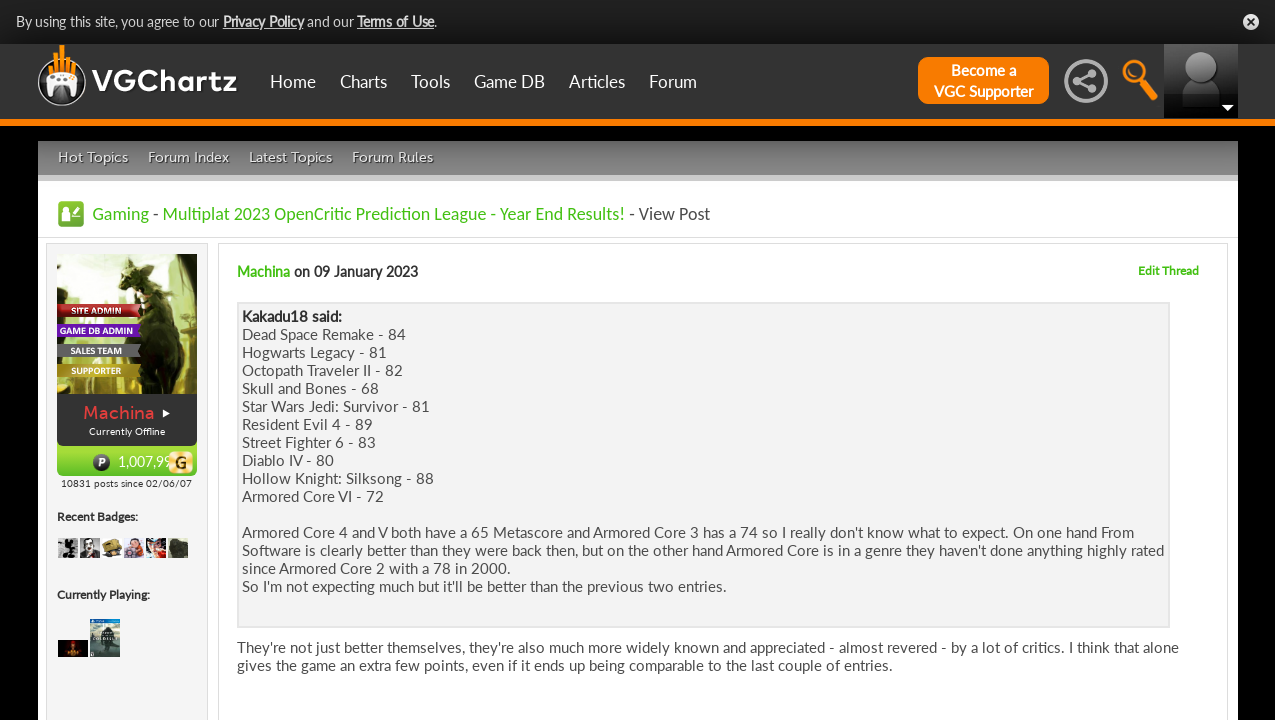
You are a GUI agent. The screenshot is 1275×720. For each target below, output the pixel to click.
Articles (597, 81)
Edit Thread (1168, 270)
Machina (119, 413)
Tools (430, 81)
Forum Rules (392, 157)
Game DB (509, 81)
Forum (673, 81)
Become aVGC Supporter (983, 80)
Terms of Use (395, 21)
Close (1251, 22)
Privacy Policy (263, 21)
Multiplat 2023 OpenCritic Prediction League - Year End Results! (394, 214)
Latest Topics (290, 157)
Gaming (121, 214)
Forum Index (188, 157)
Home (293, 81)
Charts (363, 81)
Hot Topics (93, 157)
